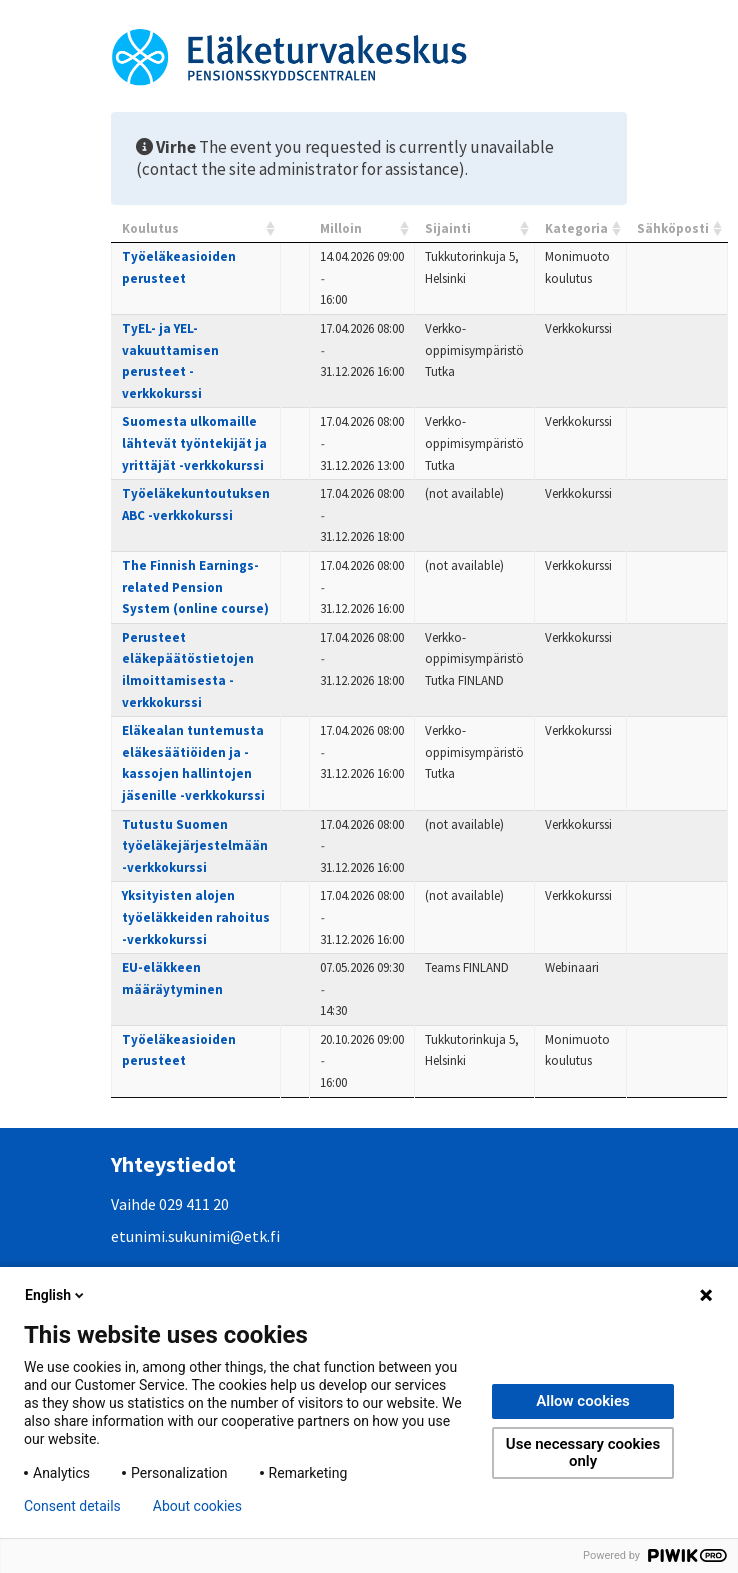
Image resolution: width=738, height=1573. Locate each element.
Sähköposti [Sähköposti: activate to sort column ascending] (673, 228)
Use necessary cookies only (583, 1452)
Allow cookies (583, 1401)
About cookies (197, 1506)
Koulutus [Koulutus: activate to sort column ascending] (150, 228)
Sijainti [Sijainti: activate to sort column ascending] (448, 228)
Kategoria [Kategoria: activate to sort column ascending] (576, 228)
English (56, 1295)
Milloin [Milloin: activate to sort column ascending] (341, 228)
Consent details (72, 1506)
